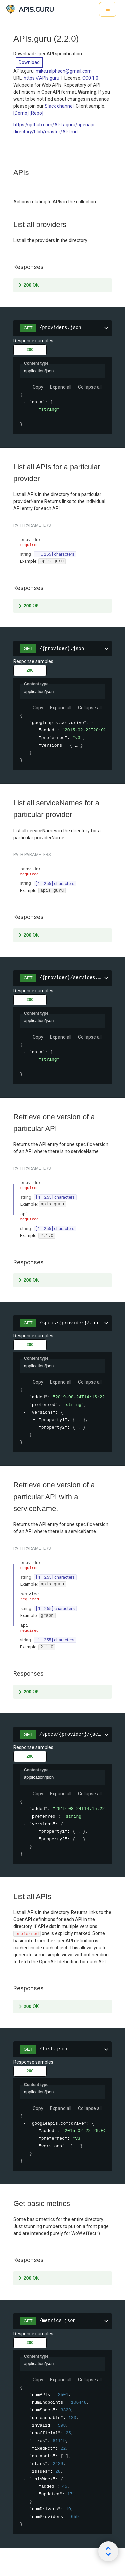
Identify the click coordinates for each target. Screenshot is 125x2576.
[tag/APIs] (10, 172)
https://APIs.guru (41, 78)
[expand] (34, 745)
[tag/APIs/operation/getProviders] (10, 224)
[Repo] (36, 113)
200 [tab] (29, 349)
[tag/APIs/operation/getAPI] (10, 1117)
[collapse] (24, 402)
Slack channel (59, 106)
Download (29, 62)
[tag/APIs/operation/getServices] (10, 803)
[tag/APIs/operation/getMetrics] (10, 2203)
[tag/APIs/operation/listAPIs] (10, 1896)
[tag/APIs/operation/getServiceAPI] (10, 1485)
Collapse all (90, 387)
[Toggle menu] (107, 9)
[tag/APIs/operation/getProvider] (10, 467)
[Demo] (21, 113)
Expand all (60, 387)
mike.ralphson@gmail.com (64, 71)
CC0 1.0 (90, 78)
